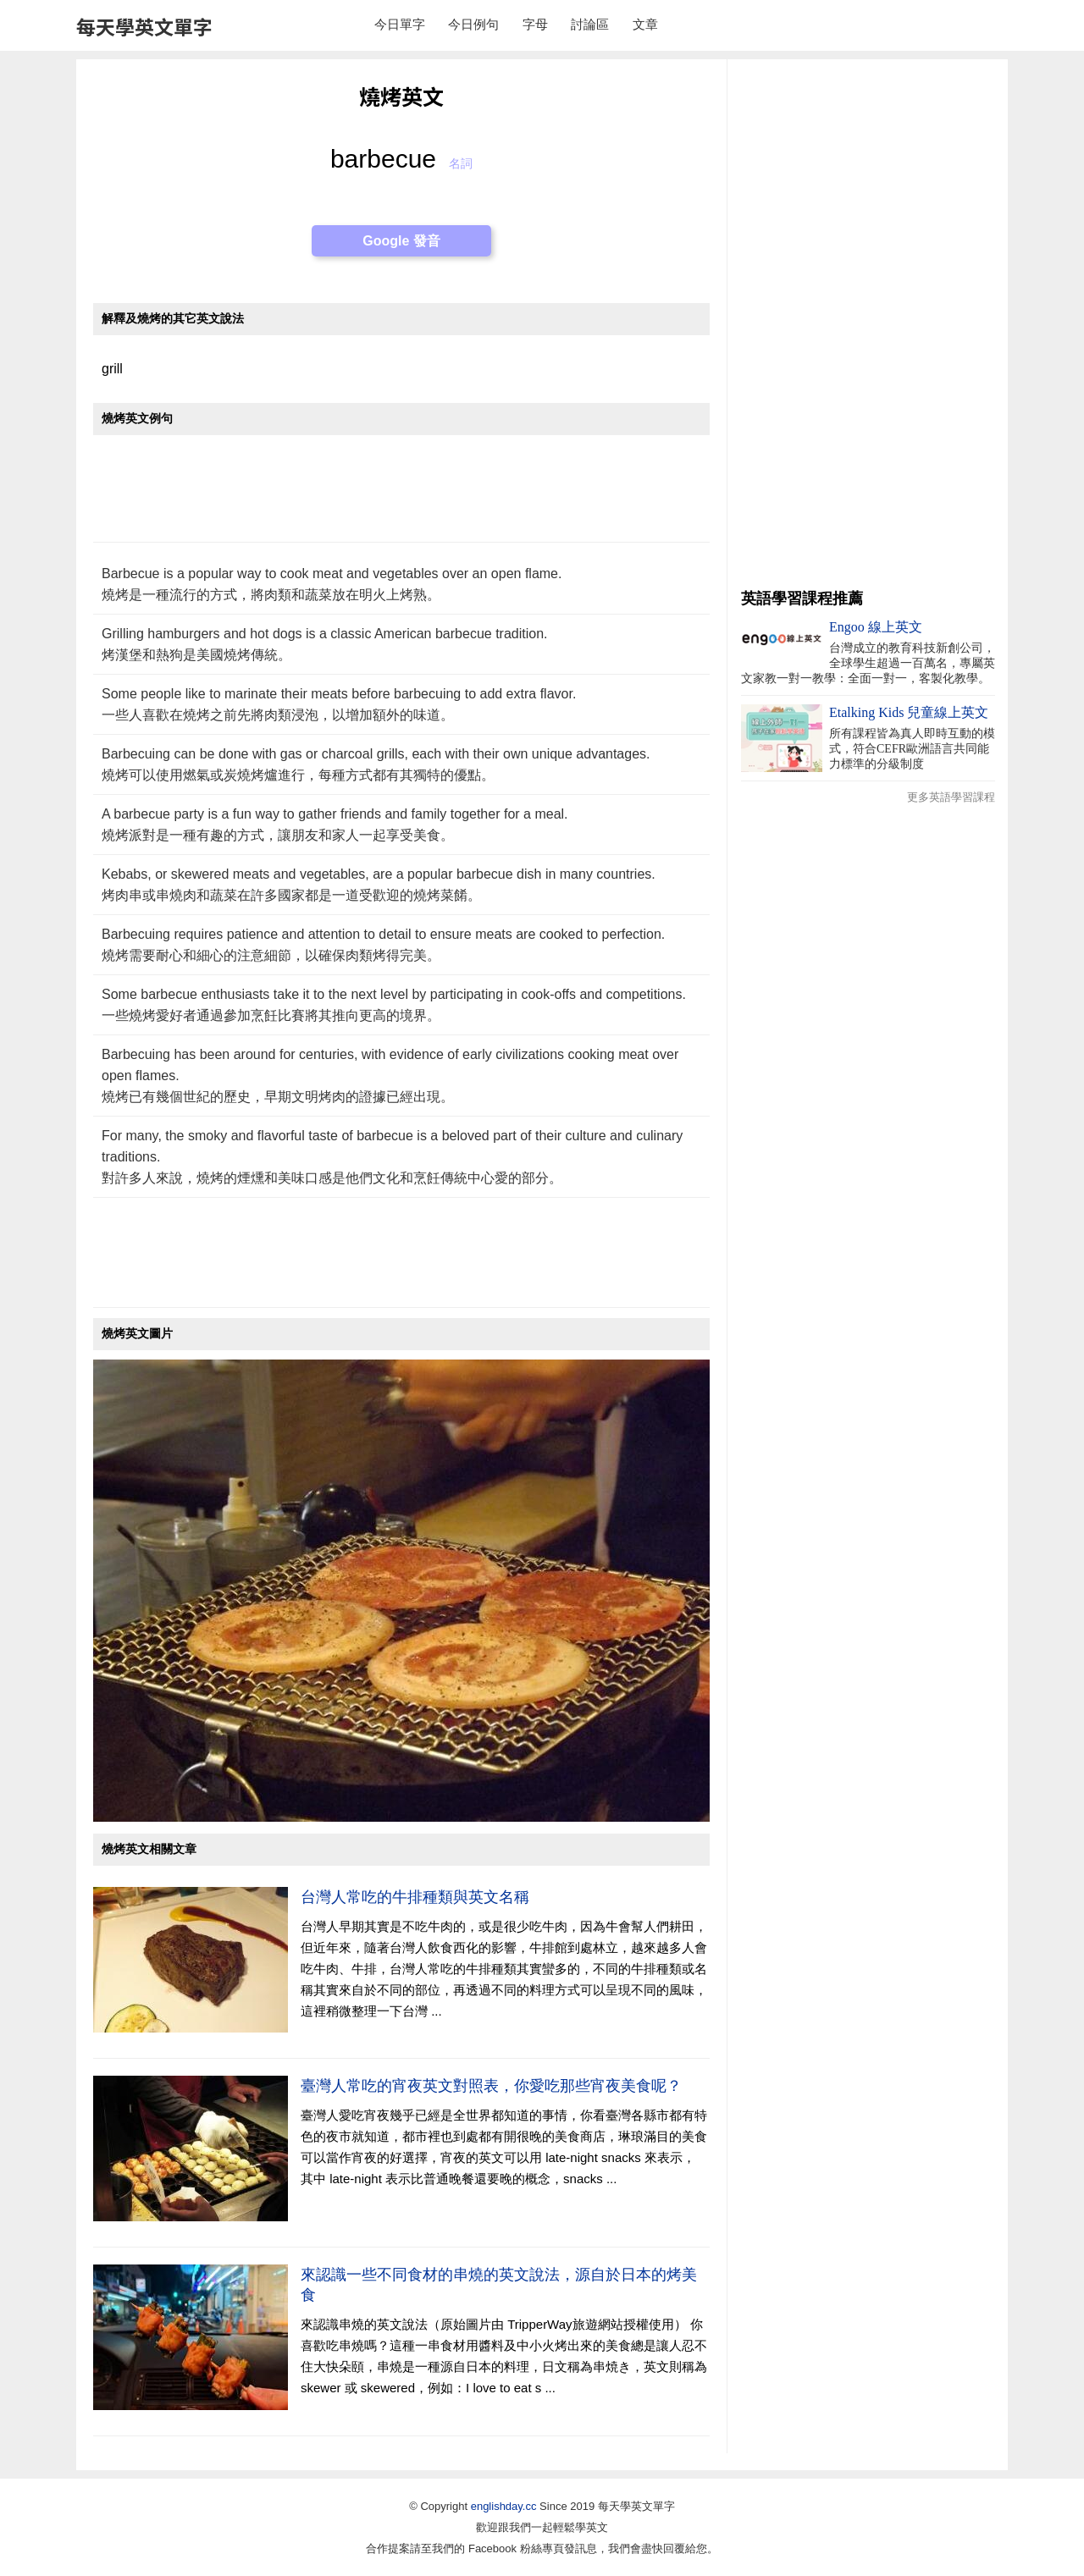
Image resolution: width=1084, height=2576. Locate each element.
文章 (645, 24)
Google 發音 (401, 241)
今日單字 (399, 24)
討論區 (590, 24)
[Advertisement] (401, 497)
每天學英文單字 (144, 26)
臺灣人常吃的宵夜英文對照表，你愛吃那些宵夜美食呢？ (491, 2085)
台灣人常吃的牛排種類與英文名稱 (415, 1897)
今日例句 (473, 24)
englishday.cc (504, 2506)
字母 (535, 24)
